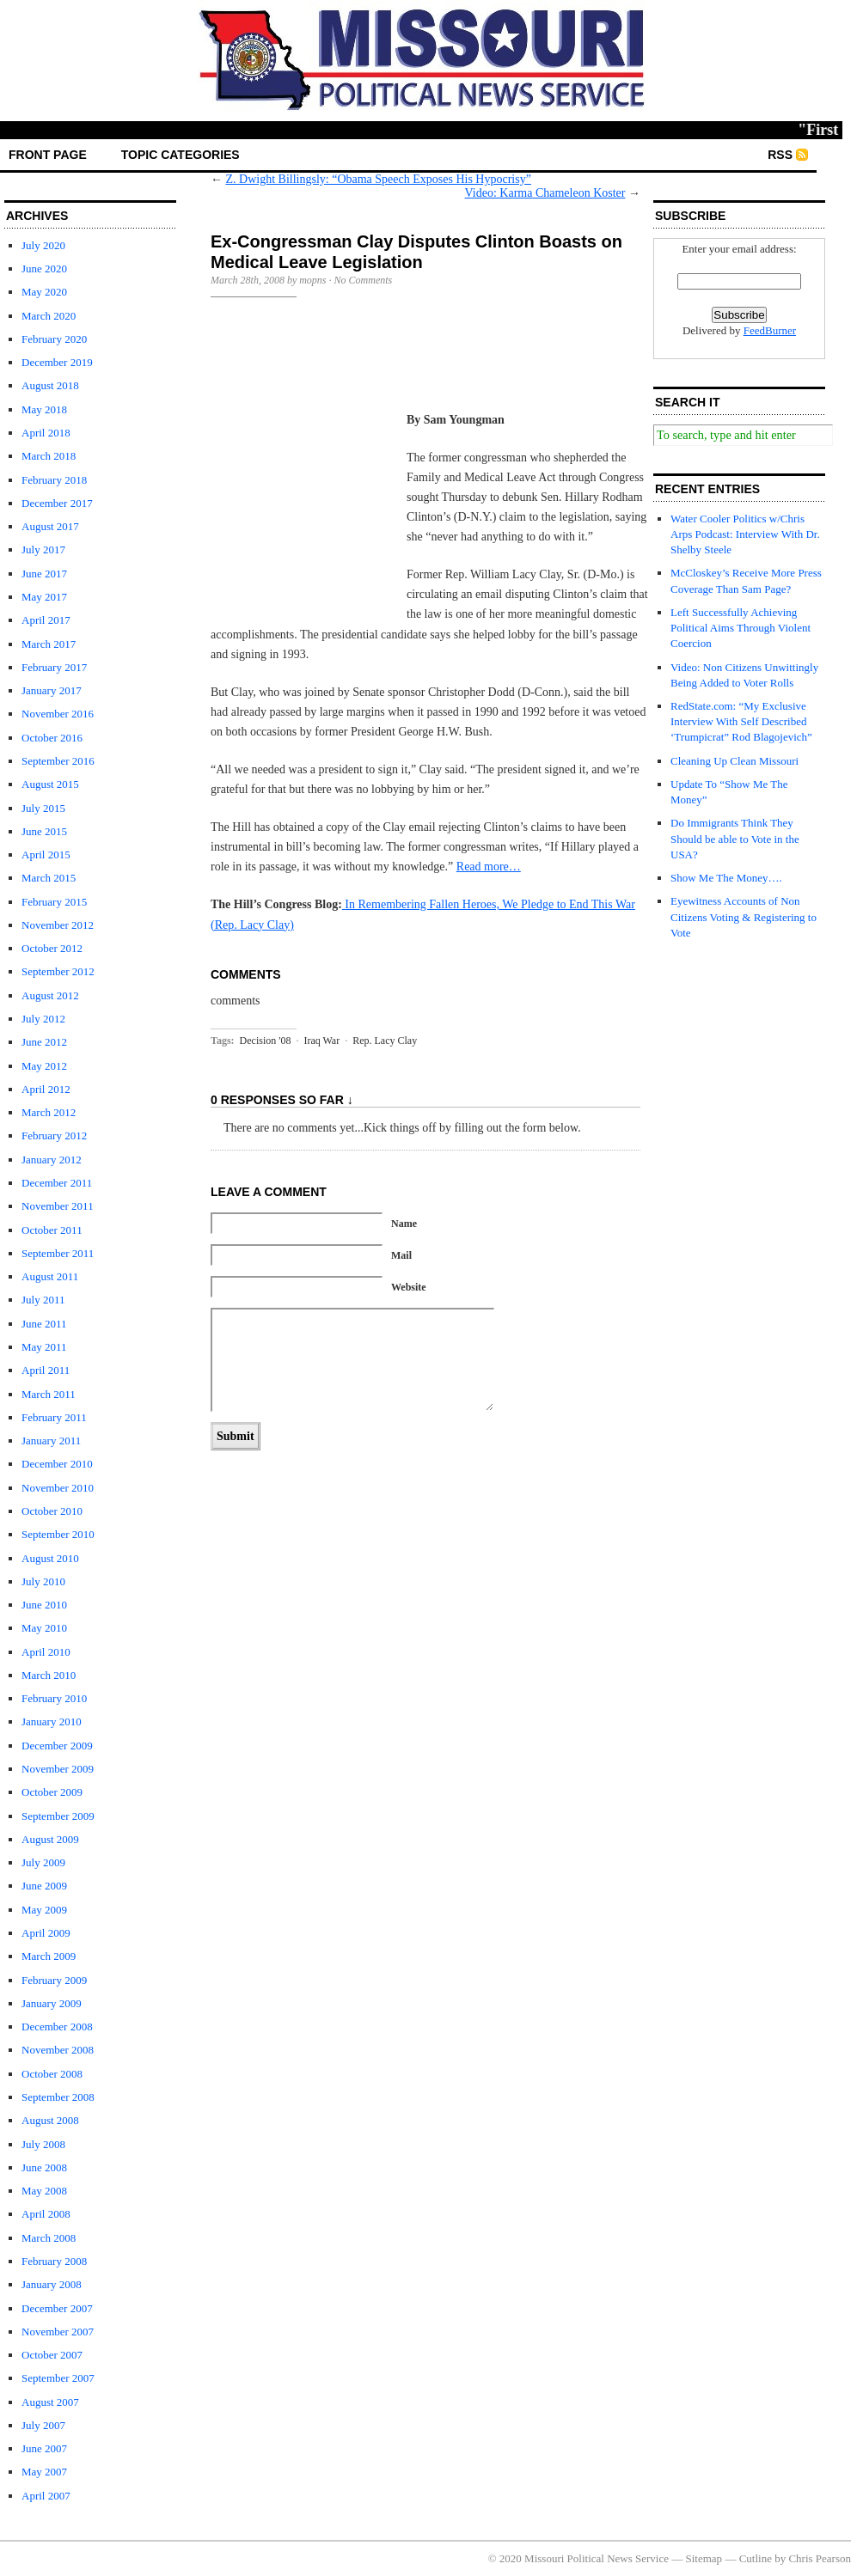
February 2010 (54, 1698)
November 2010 (57, 1487)
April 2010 (45, 1651)
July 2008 (43, 2144)
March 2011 (48, 1394)
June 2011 (44, 1323)
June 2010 (44, 1604)
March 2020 (48, 315)
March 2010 (48, 1675)
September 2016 (58, 760)
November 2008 (57, 2049)
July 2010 (43, 1581)
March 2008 (48, 2237)
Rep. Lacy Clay (384, 1041)
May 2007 (44, 2471)
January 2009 (51, 2003)
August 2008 (50, 2120)
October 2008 (52, 2073)
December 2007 (57, 2308)
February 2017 (54, 667)
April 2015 (45, 854)
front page (48, 155)
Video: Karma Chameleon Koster (545, 192)
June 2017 (44, 573)
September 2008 (58, 2097)
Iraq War (321, 1041)
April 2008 (45, 2213)
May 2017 (44, 596)
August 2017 (50, 526)
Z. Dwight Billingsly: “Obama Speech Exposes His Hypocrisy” (378, 179)
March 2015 (48, 877)
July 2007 (43, 2425)
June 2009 (44, 1885)
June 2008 (44, 2167)
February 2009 (54, 1980)
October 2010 (52, 1511)
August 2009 (50, 1839)
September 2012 (58, 971)
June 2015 (44, 831)
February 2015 (54, 901)
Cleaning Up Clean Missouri (734, 760)
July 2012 (43, 1018)
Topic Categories (180, 155)
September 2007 (58, 2378)
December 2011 (56, 1182)
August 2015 (50, 784)
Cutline (755, 2558)
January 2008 (51, 2284)
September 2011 (57, 1253)
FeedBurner (770, 330)
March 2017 (48, 644)
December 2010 (57, 1463)
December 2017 (57, 503)
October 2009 (52, 1791)
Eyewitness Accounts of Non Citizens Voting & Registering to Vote (743, 916)
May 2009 (44, 1909)
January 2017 (51, 690)
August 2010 (50, 1558)
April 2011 (45, 1370)
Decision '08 (265, 1041)
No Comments (363, 280)
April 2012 (45, 1089)
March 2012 (48, 1112)
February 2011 (54, 1417)
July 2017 (43, 549)
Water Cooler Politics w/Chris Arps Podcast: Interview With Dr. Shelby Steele (745, 534)
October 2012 (52, 948)
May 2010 (44, 1627)
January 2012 (51, 1159)
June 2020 (44, 268)
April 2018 (45, 432)
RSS (780, 155)
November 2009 (57, 1768)
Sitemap (704, 2558)
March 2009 (48, 1956)
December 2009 (57, 1745)
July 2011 (42, 1299)
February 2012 (54, 1135)
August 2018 (50, 385)
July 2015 (43, 808)
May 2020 (44, 291)
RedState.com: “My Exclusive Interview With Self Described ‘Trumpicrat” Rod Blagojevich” (741, 721)
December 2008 (57, 2026)
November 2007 (57, 2331)
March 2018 (48, 455)
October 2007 (52, 2354)
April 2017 (45, 619)
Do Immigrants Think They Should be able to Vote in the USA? (734, 838)
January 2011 (51, 1440)
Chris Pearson (819, 2558)
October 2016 (52, 737)
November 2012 (57, 925)
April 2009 (45, 1932)
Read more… (488, 866)
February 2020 (54, 339)
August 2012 (50, 995)
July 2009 (43, 1862)
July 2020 (43, 245)
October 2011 (52, 1230)
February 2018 (54, 479)
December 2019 (57, 362)
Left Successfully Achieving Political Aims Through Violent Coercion (740, 628)
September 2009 (58, 1816)
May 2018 (44, 409)
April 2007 (45, 2495)
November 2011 (57, 1205)
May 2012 (44, 1065)
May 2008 (44, 2190)
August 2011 (49, 1276)
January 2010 (51, 1721)
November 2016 (57, 713)
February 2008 (54, 2261)
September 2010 (58, 1534)
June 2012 (44, 1041)
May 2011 (44, 1346)
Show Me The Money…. (726, 877)
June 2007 (44, 2448)
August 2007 (50, 2402)
